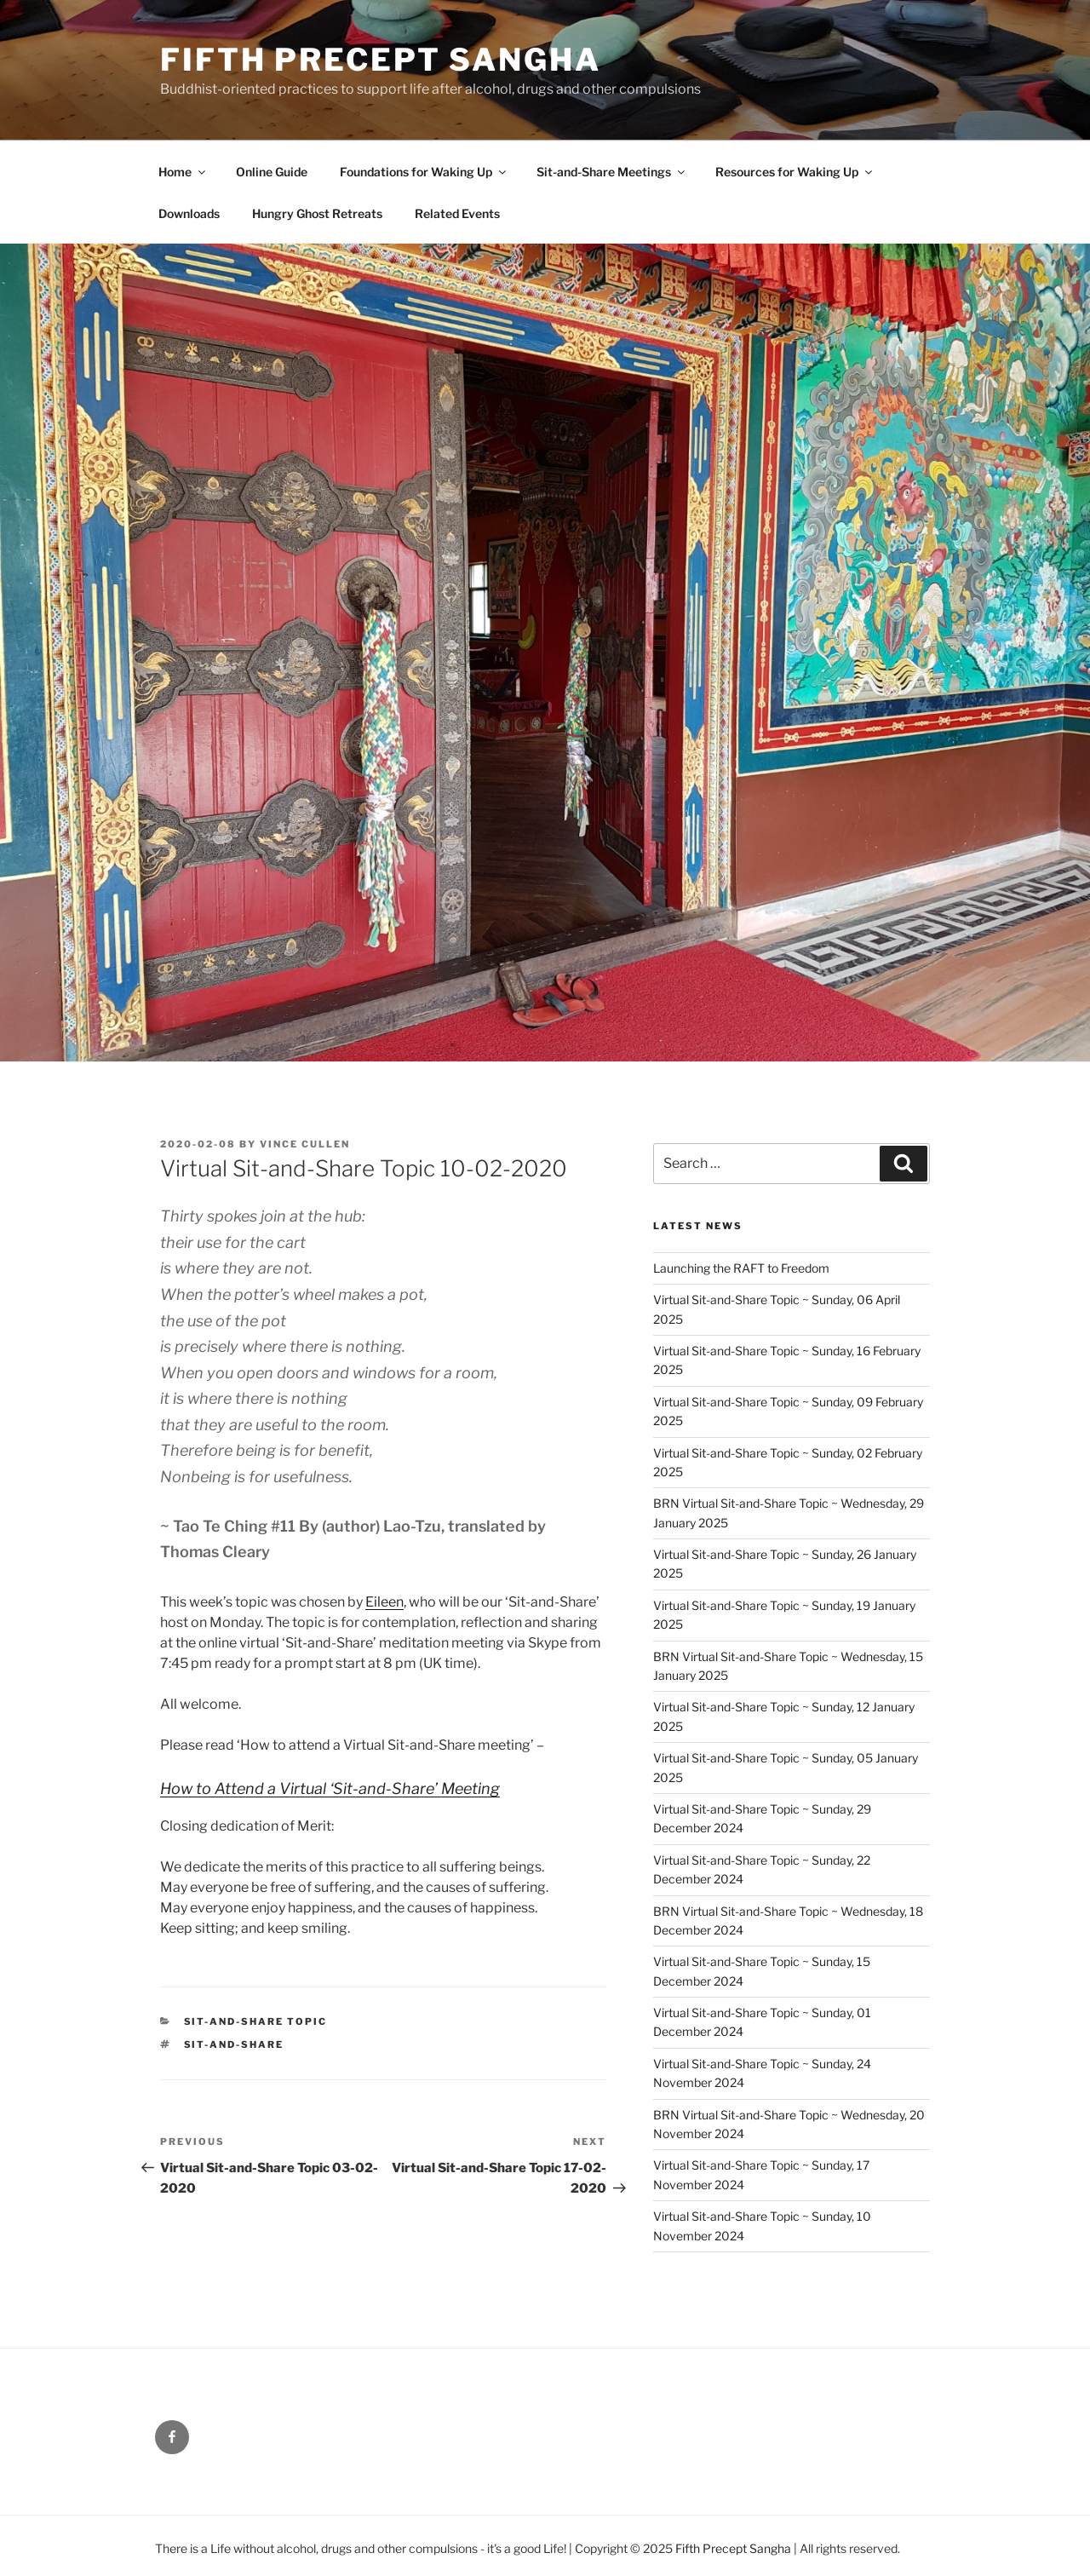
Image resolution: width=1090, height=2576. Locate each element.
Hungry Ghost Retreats (317, 213)
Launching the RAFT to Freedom (741, 1268)
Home (183, 171)
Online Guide (271, 171)
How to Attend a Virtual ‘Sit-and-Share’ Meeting (330, 1788)
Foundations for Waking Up (424, 171)
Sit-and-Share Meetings (611, 171)
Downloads (189, 213)
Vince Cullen (305, 1144)
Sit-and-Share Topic (256, 2021)
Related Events (457, 213)
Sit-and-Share (234, 2044)
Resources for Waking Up (795, 171)
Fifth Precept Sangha (380, 59)
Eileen (384, 1602)
